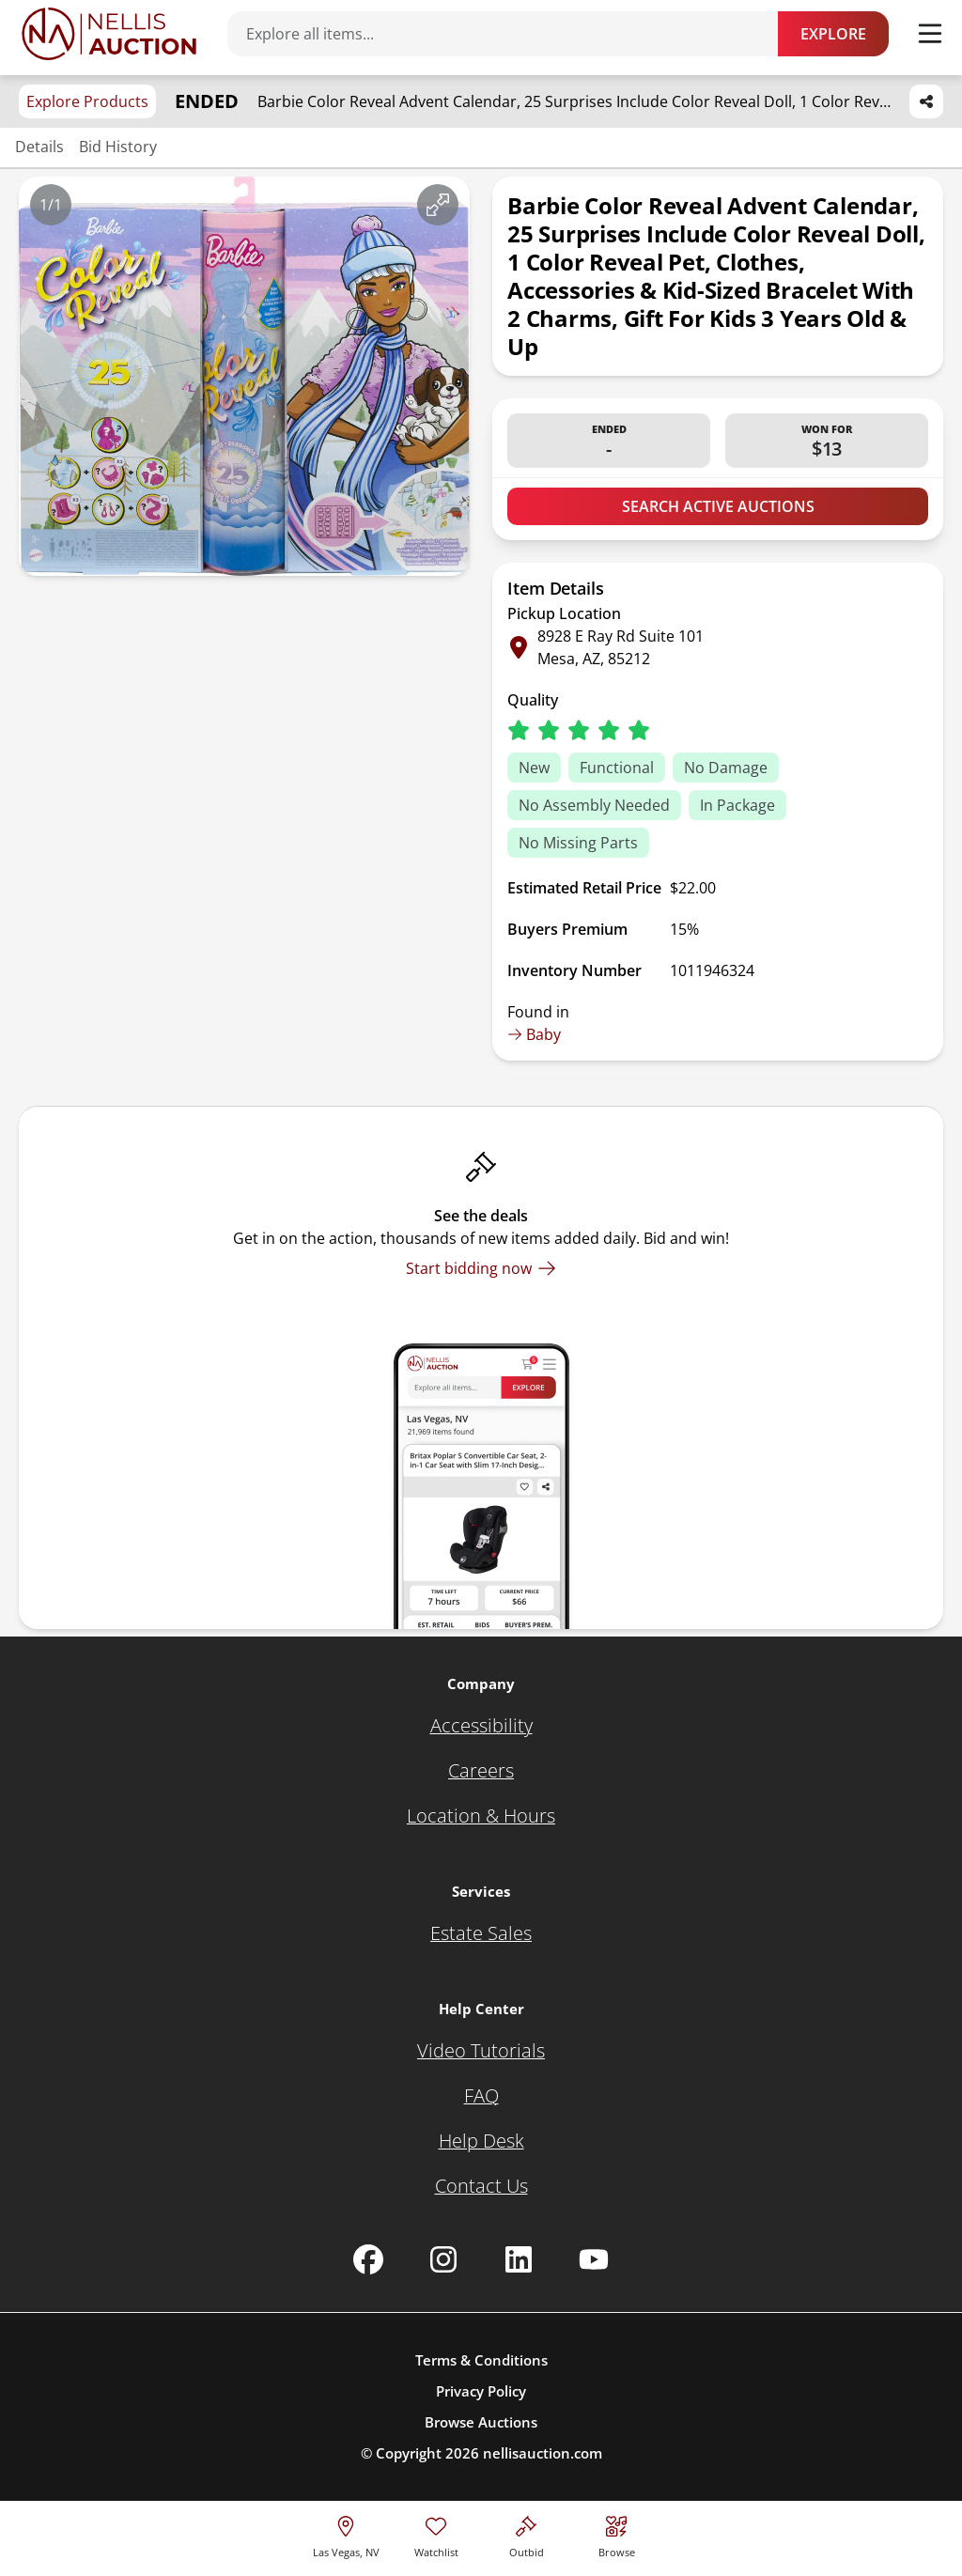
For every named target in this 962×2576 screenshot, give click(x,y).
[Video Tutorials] (481, 2051)
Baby (534, 1034)
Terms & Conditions (481, 2360)
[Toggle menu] (930, 34)
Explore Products (87, 101)
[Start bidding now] (481, 1268)
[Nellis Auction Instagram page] (443, 2259)
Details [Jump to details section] (39, 146)
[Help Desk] (481, 2141)
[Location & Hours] (481, 1816)
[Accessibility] (481, 1726)
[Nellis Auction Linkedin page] (519, 2259)
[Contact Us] (481, 2186)
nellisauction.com (542, 2453)
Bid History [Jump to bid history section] (118, 146)
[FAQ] (481, 2096)
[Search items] (512, 33)
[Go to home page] (109, 34)
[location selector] (346, 2534)
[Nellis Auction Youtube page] (594, 2259)
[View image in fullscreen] (437, 204)
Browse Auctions (481, 2422)
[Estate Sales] (481, 1933)
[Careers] (481, 1771)
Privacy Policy (481, 2391)
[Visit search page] (617, 2534)
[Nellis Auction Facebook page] (368, 2259)
